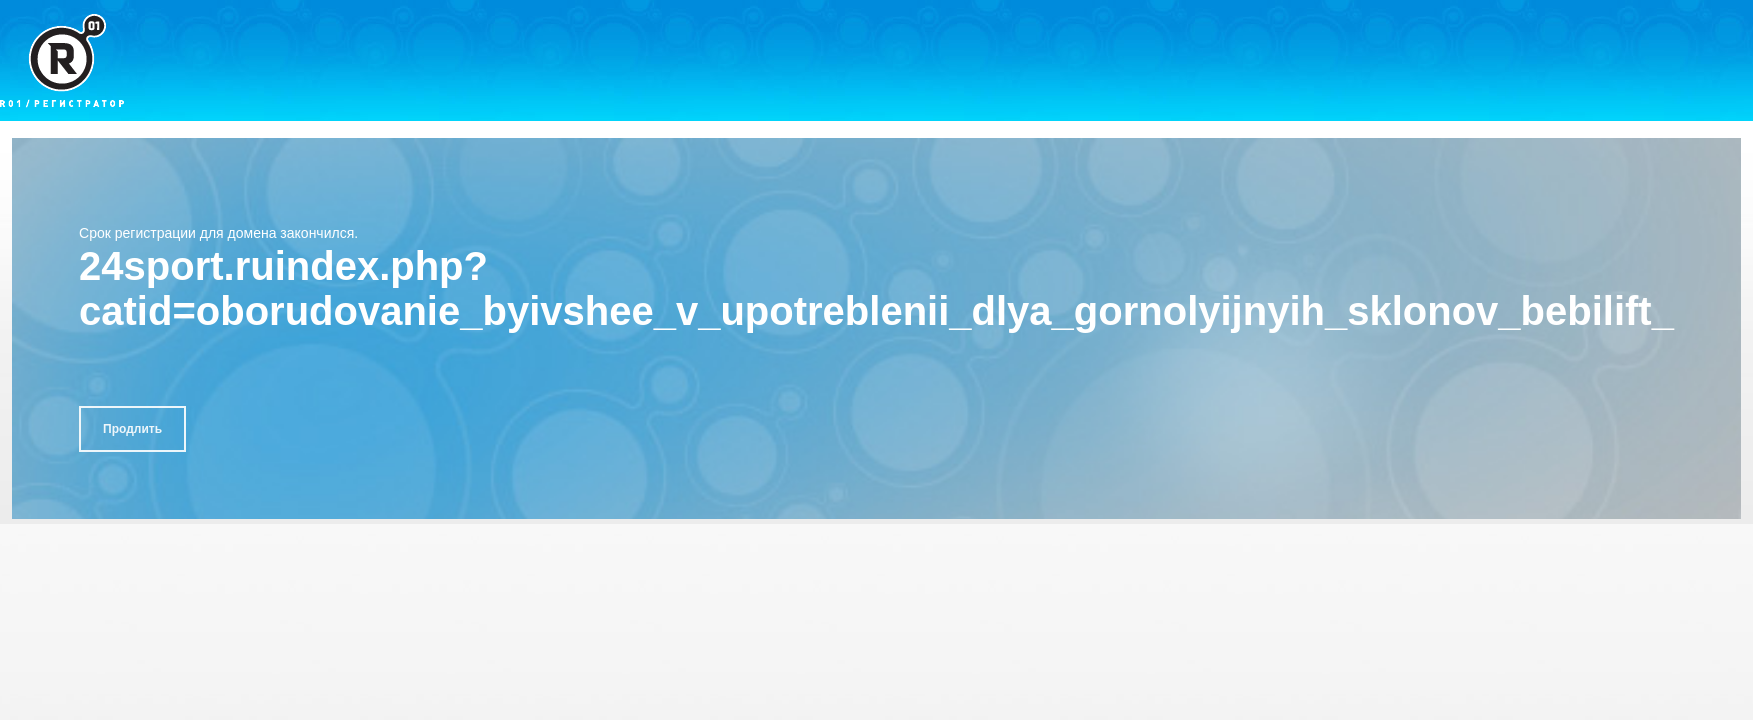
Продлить (132, 429)
